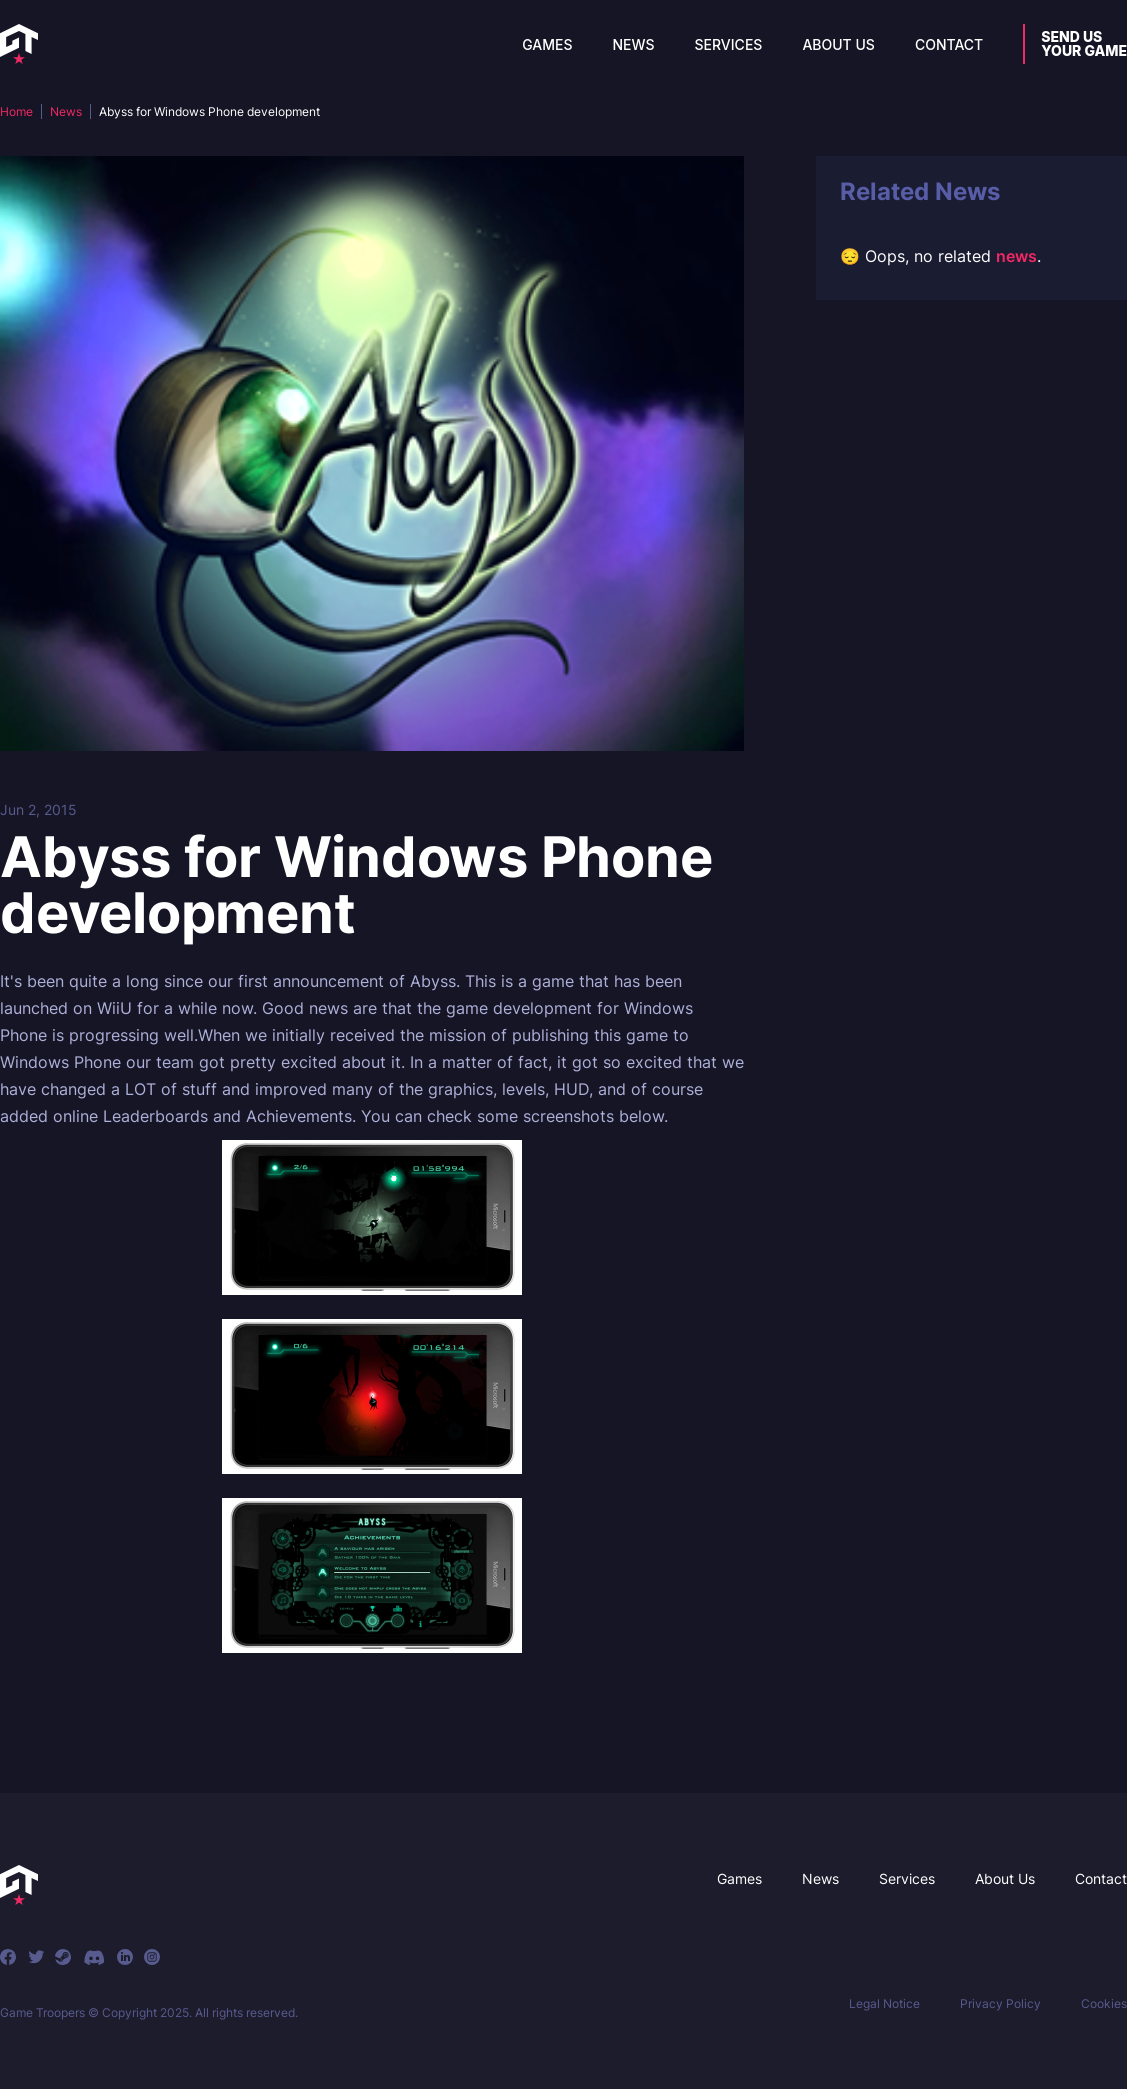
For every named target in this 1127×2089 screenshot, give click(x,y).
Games (547, 44)
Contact (949, 44)
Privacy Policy (1000, 2003)
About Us (838, 44)
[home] (19, 44)
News (633, 44)
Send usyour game (1084, 43)
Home (16, 111)
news (1016, 256)
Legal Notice (884, 2003)
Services (729, 44)
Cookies (1104, 2003)
